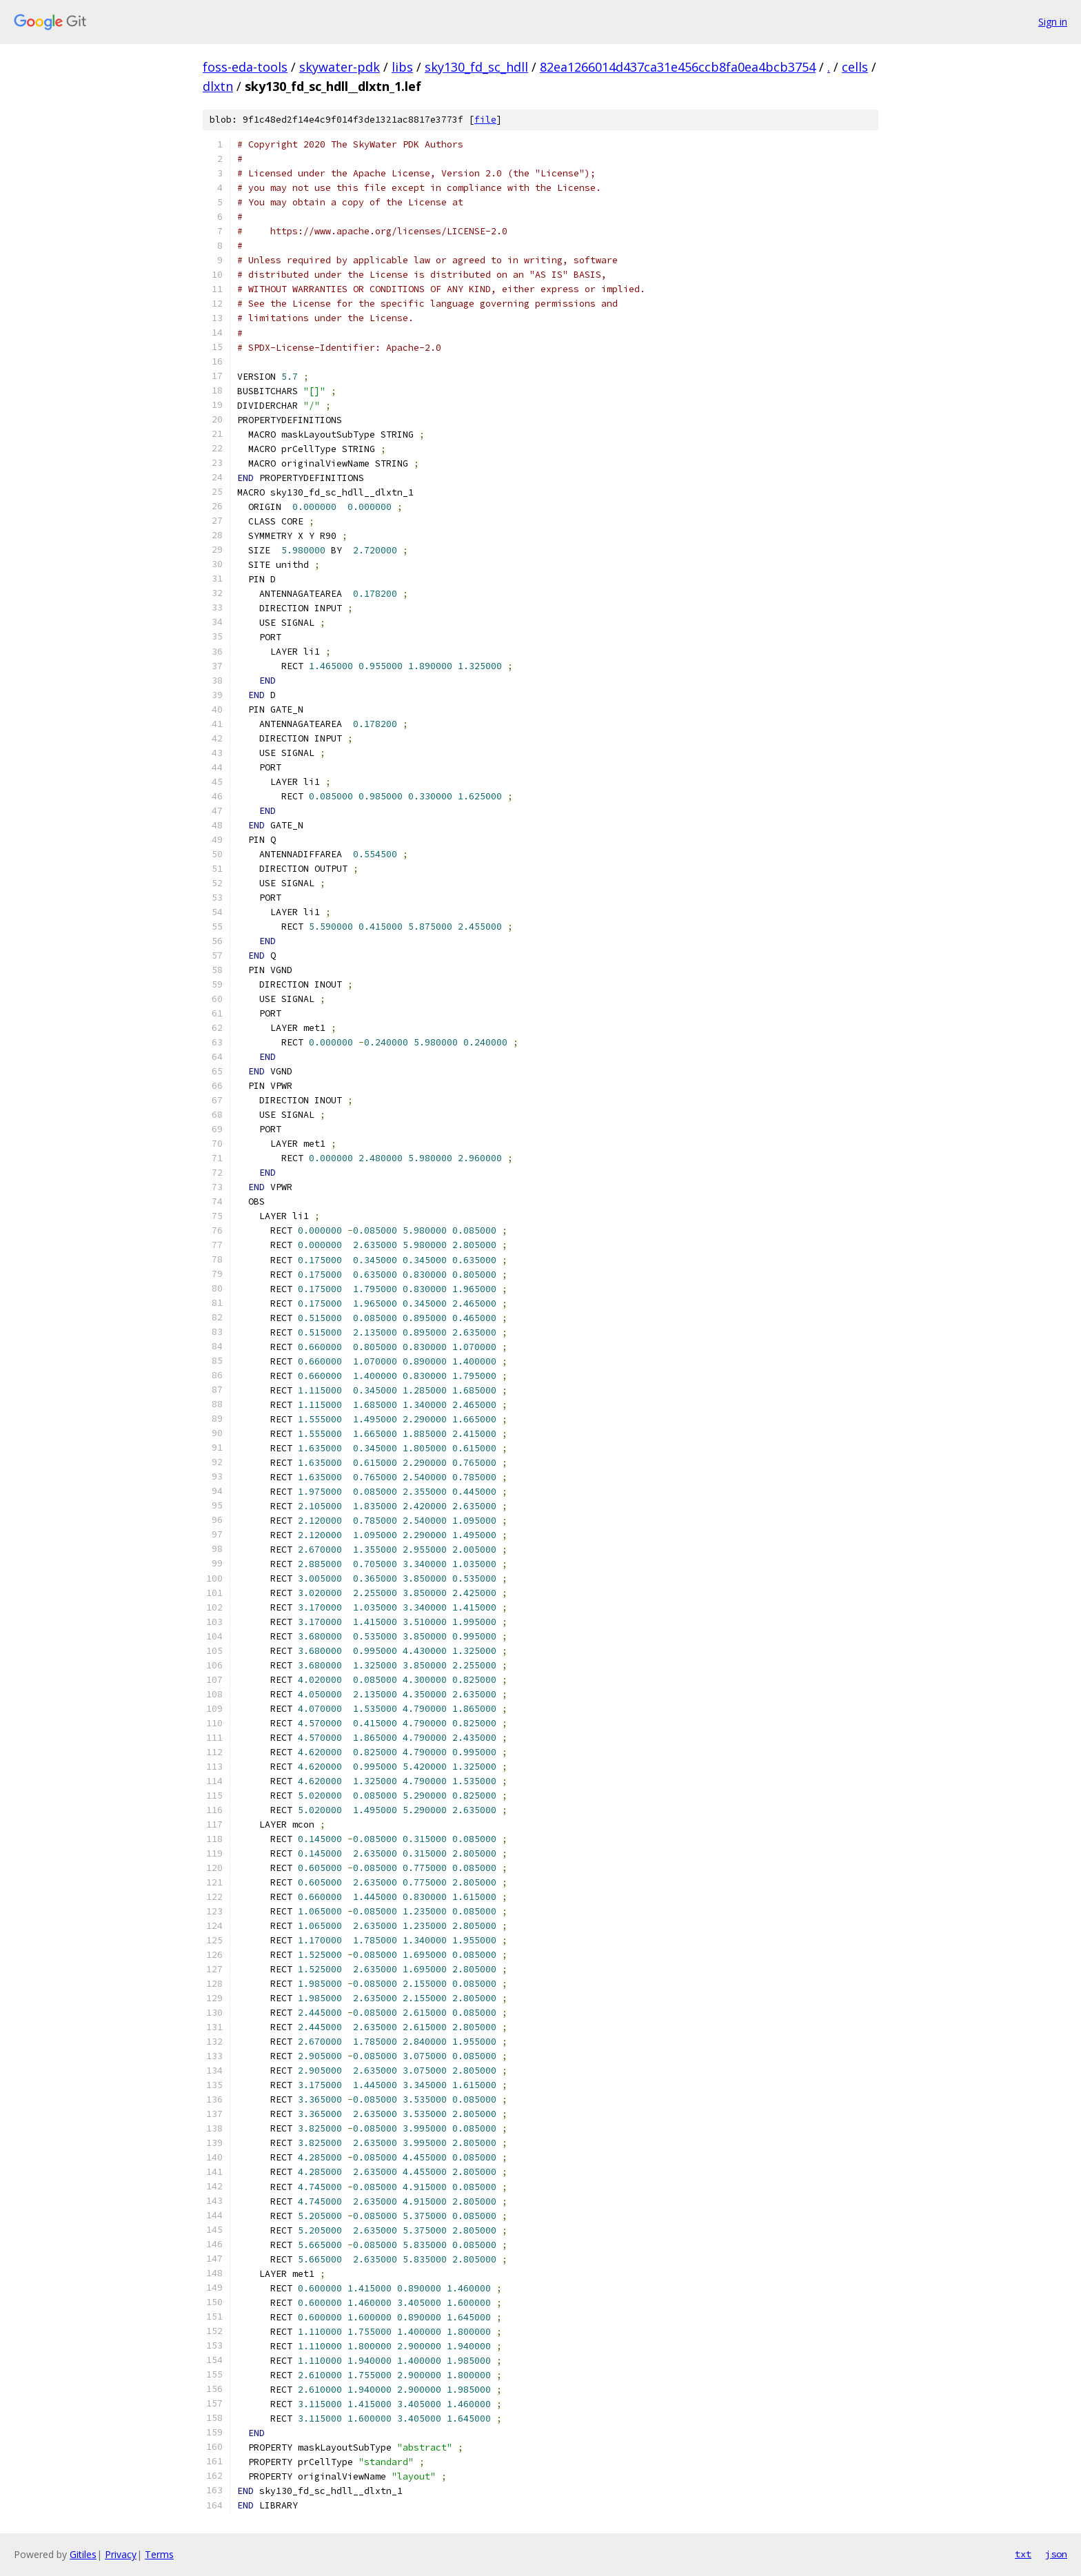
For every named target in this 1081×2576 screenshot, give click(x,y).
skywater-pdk (339, 67)
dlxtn (218, 86)
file (485, 119)
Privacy (121, 2554)
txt (1023, 2554)
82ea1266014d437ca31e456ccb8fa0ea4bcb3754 (678, 67)
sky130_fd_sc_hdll (476, 67)
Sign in (1052, 21)
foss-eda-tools (245, 67)
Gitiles (83, 2554)
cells (855, 67)
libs (402, 67)
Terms (159, 2554)
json (1056, 2554)
